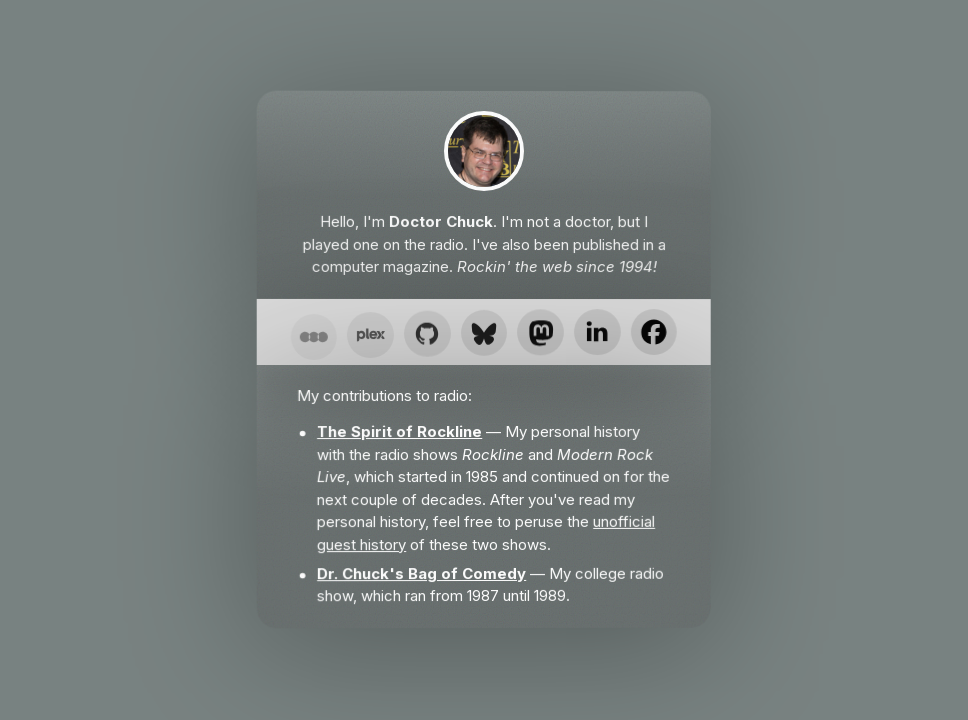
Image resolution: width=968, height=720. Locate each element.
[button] (313, 340)
